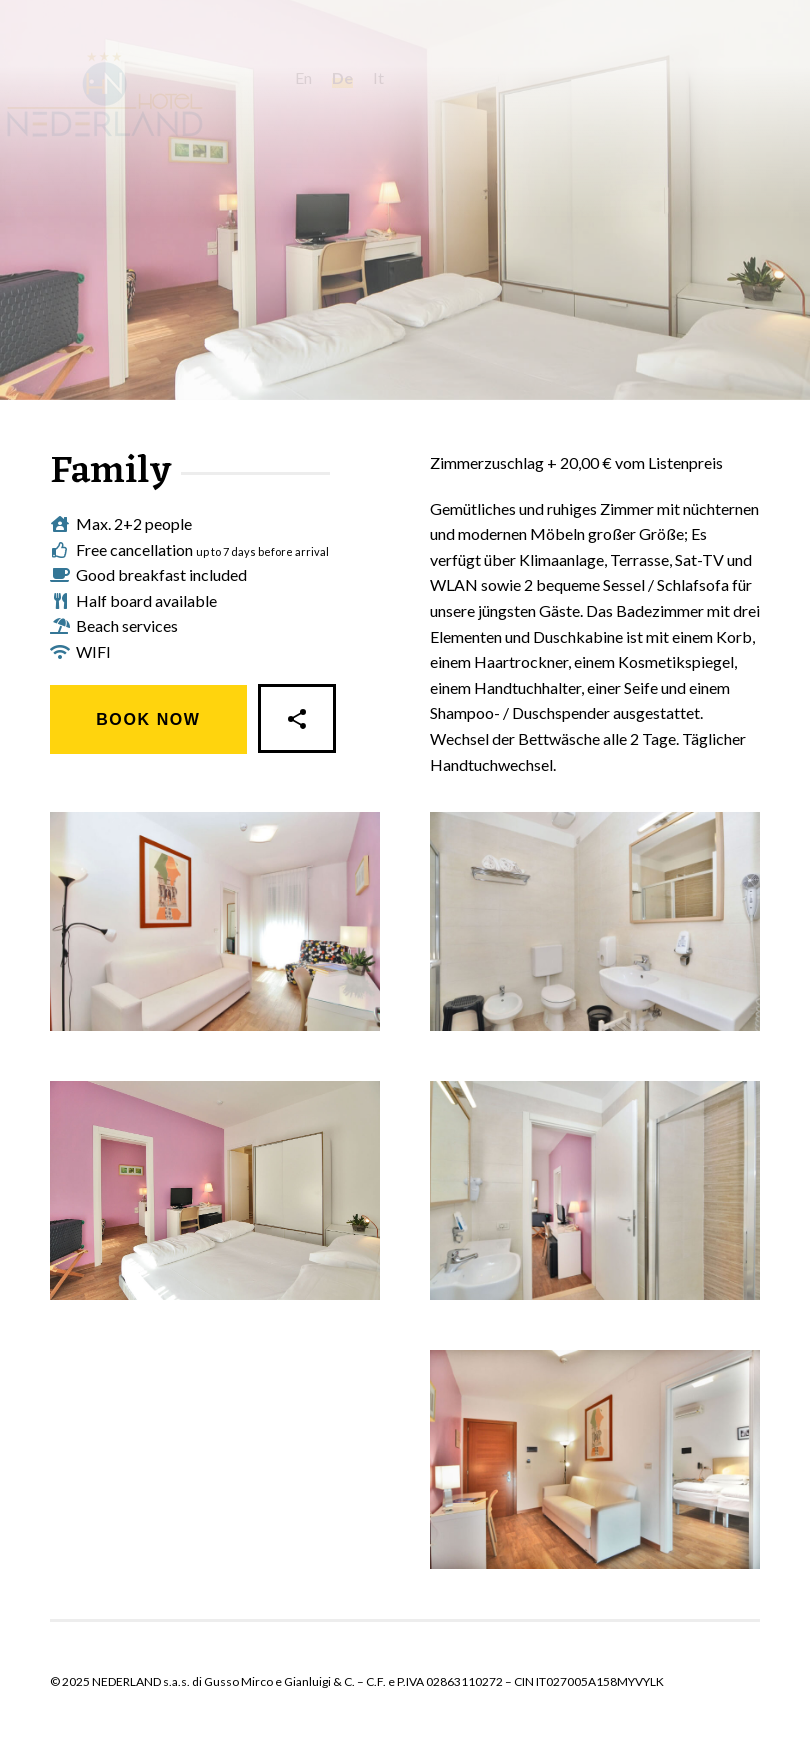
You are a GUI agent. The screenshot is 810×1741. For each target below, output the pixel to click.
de (387, 77)
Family (110, 472)
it (423, 77)
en (348, 77)
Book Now (148, 719)
